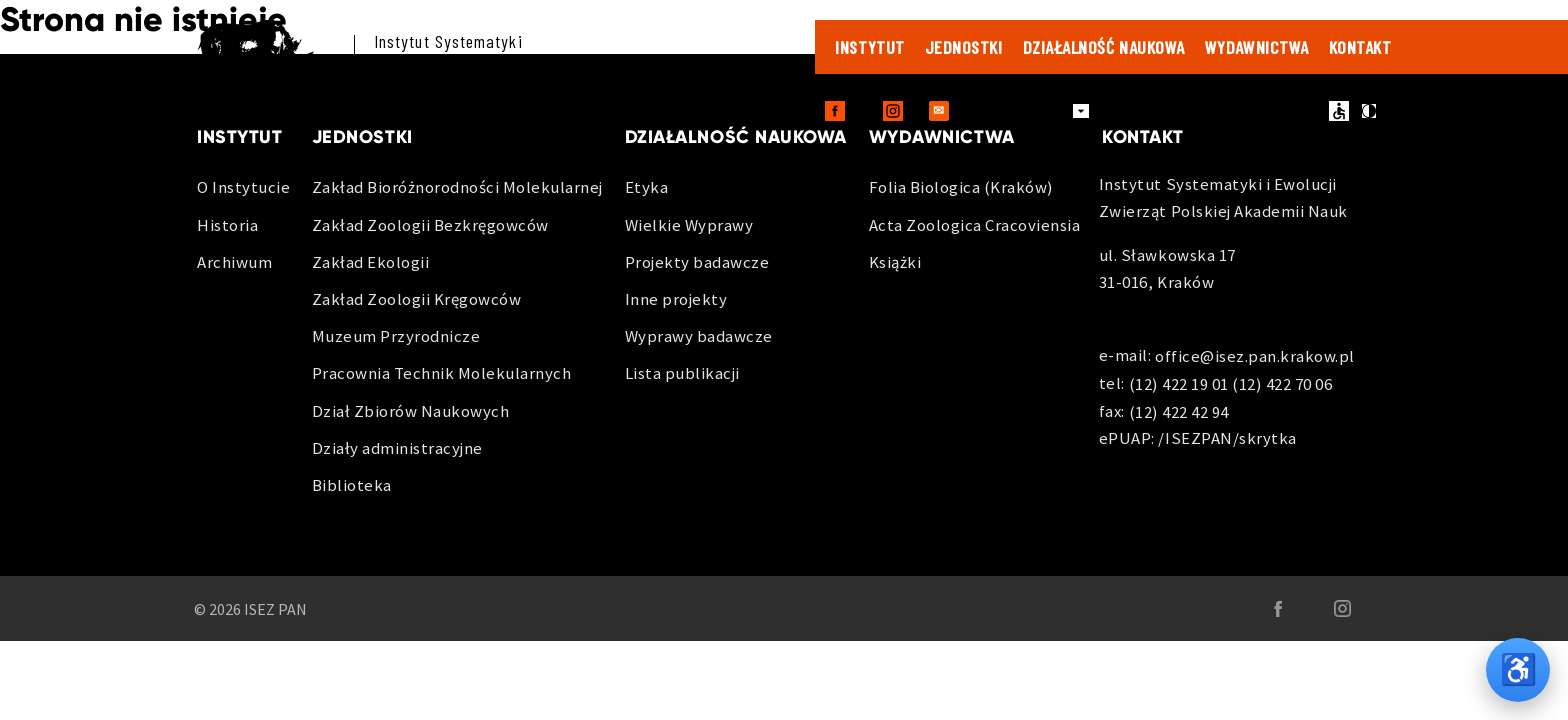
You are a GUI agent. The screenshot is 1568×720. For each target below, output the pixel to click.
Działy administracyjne (397, 448)
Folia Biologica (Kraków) (961, 187)
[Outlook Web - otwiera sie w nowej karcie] (939, 111)
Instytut (869, 47)
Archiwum (234, 262)
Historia (227, 225)
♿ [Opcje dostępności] (1518, 669)
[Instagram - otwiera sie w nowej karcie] (893, 111)
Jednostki (964, 47)
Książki (895, 262)
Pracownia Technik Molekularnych (442, 373)
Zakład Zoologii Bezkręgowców (430, 225)
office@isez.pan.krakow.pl (1255, 357)
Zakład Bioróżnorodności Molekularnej (457, 187)
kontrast (1369, 111)
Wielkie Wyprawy (689, 225)
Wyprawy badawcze (699, 336)
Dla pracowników (1017, 110)
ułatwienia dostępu (1339, 111)
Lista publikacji (682, 373)
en (1307, 111)
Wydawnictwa (1257, 47)
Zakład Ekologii (371, 262)
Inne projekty (676, 299)
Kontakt (1360, 47)
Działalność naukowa (1104, 47)
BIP (1270, 111)
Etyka (647, 187)
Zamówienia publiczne (1174, 111)
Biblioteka (352, 485)
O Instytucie (243, 187)
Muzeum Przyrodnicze (396, 336)
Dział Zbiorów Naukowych (411, 411)
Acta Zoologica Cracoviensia (975, 225)
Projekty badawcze (697, 262)
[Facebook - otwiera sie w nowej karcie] (835, 111)
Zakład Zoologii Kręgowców (417, 299)
